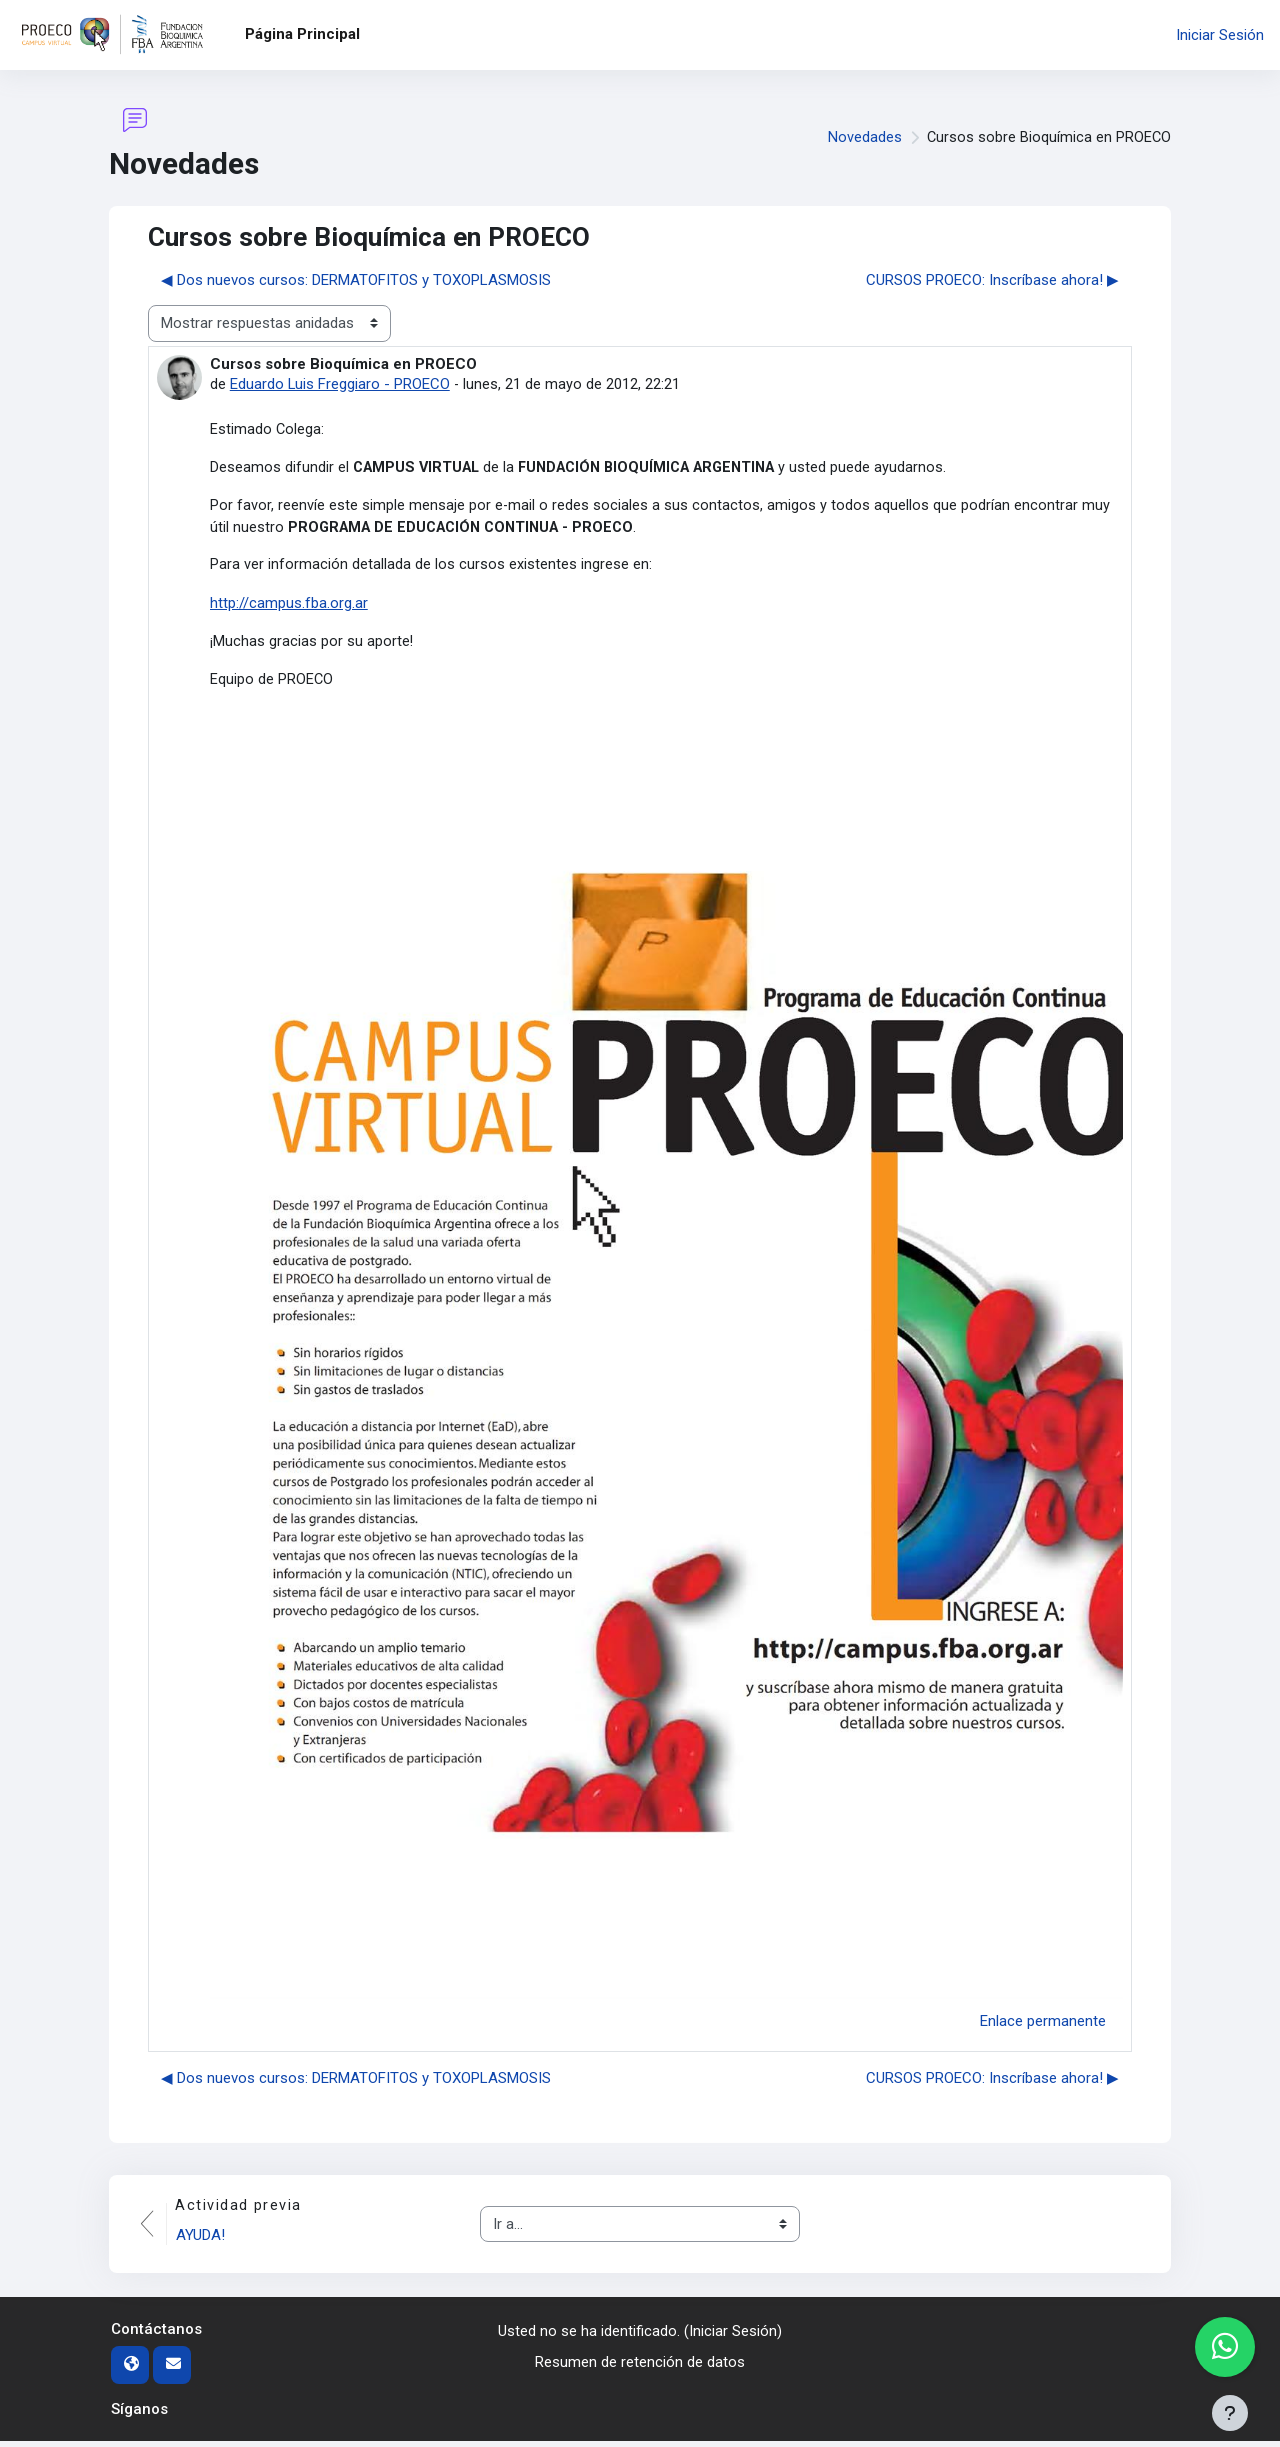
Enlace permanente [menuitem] (1043, 2026)
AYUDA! (202, 2241)
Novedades (863, 138)
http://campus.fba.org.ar (289, 607)
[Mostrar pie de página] (1230, 2413)
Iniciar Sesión (1220, 35)
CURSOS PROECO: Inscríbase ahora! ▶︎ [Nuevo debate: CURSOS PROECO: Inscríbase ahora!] (992, 280)
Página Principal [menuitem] (302, 34)
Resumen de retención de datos (640, 2368)
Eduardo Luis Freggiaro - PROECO (340, 384)
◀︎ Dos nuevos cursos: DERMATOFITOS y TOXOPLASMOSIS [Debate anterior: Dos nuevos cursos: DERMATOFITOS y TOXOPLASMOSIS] (356, 280)
